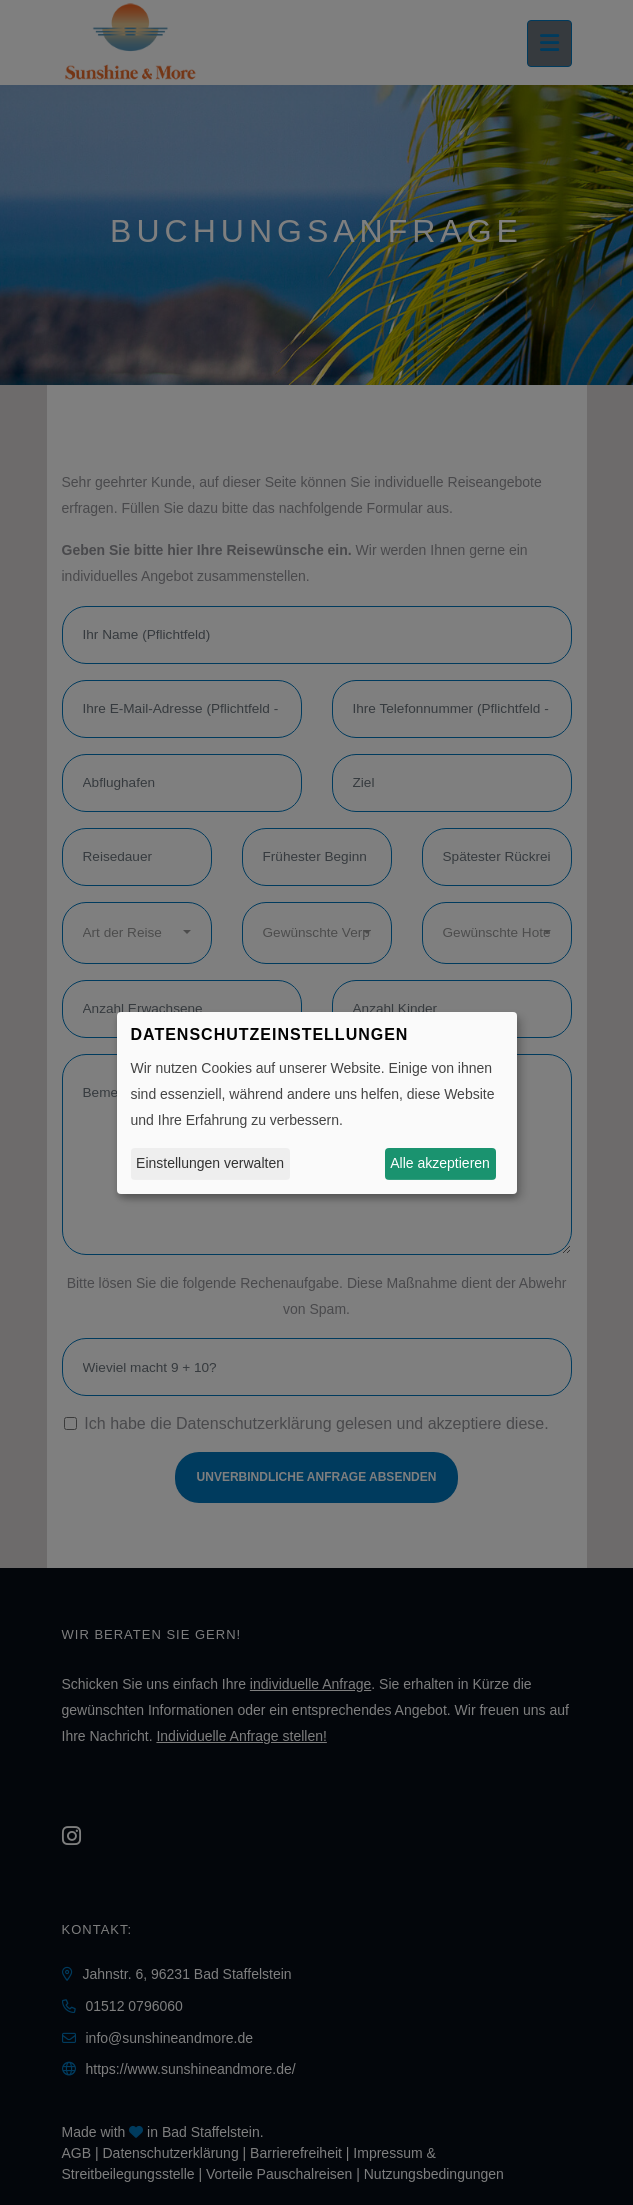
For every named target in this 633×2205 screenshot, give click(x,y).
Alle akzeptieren (440, 1163)
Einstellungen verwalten (210, 1163)
